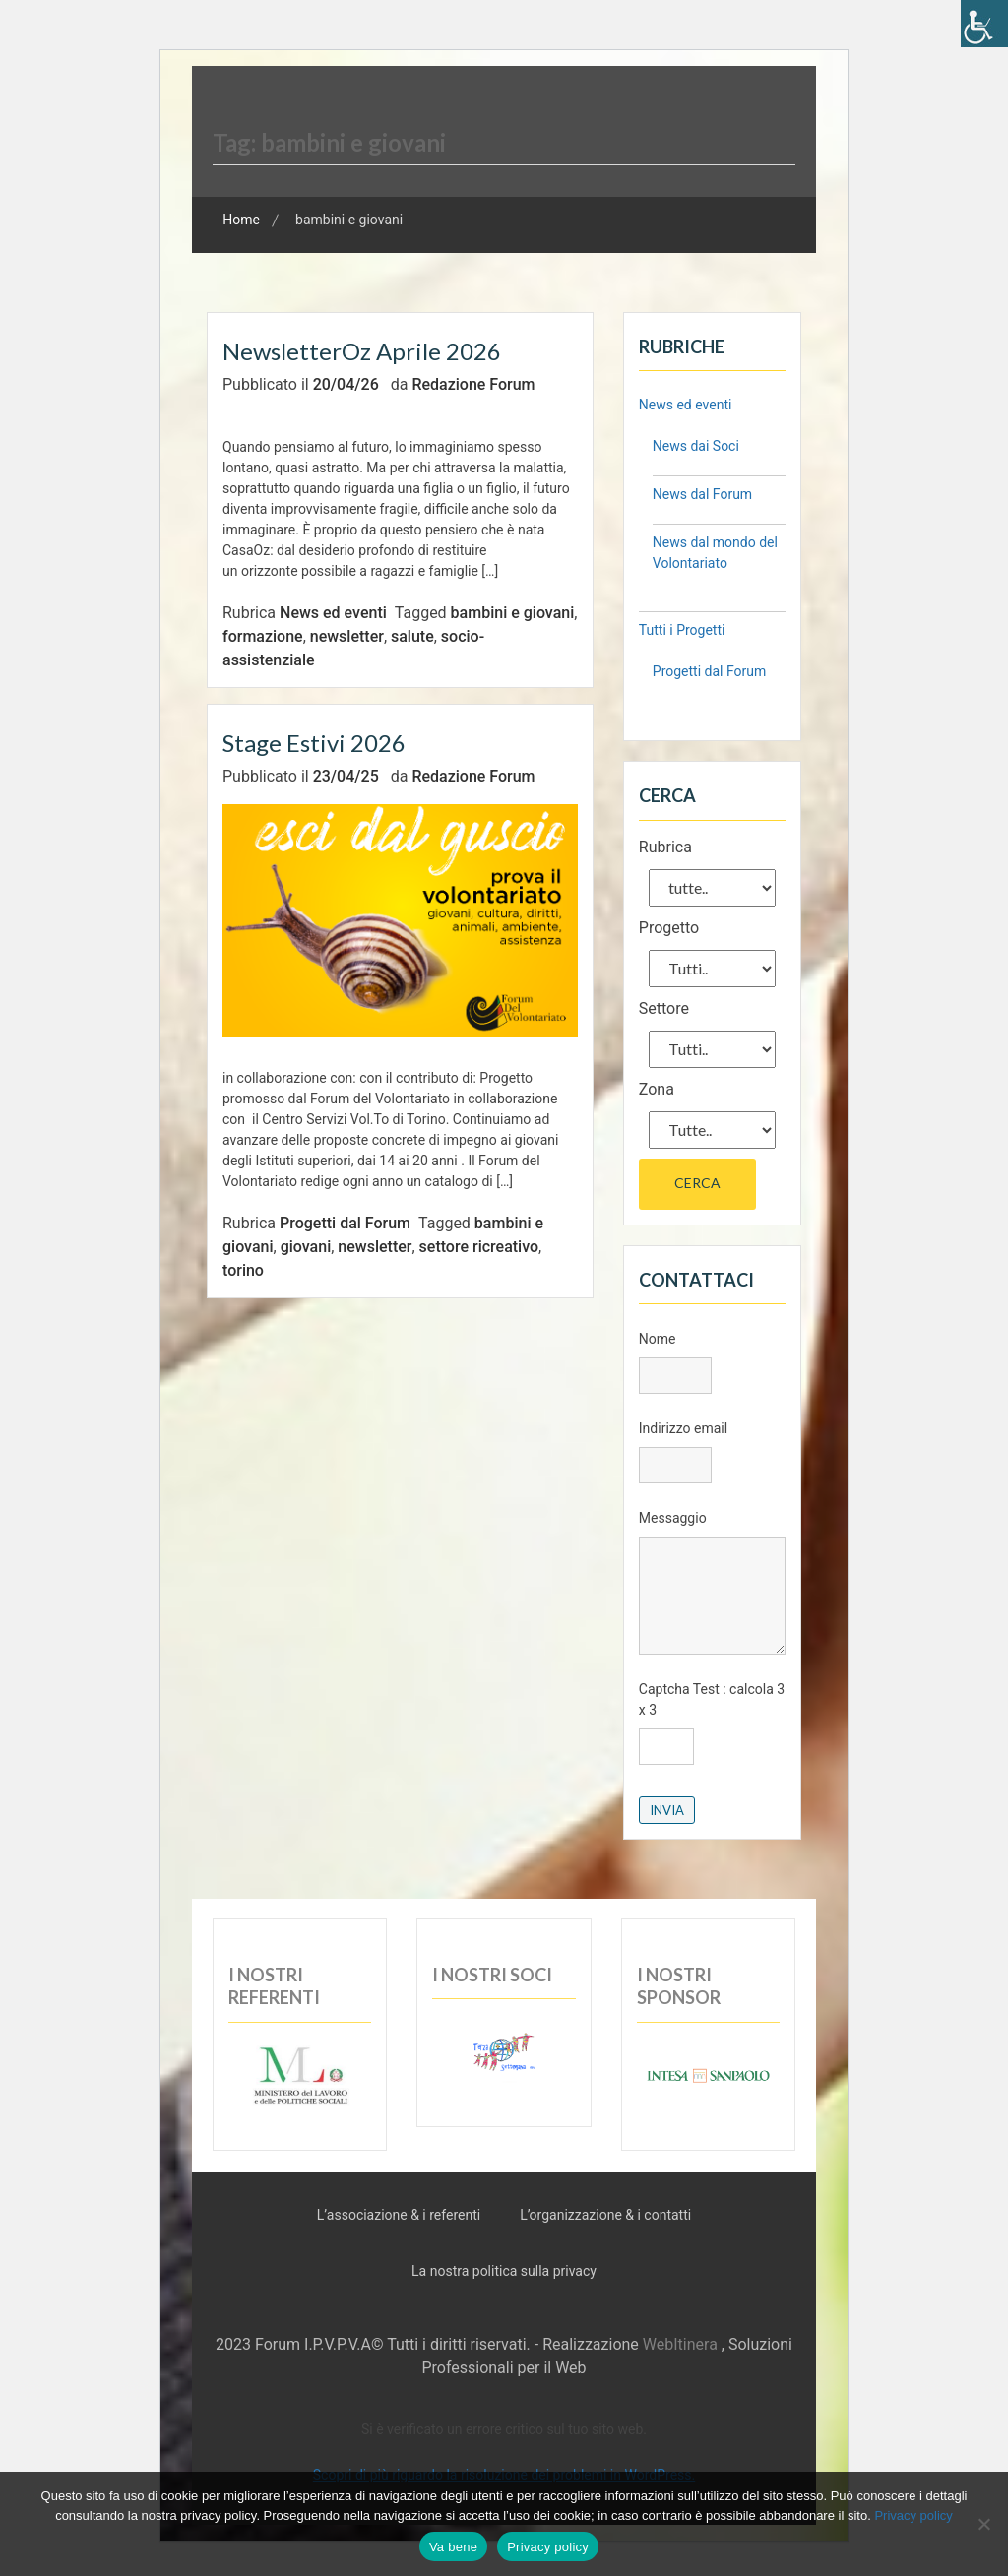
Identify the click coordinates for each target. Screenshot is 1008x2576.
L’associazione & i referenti (398, 2215)
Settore (664, 1008)
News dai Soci (696, 446)
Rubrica (665, 847)
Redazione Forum (473, 384)
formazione (262, 636)
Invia (667, 1810)
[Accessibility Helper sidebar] (984, 23)
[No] (983, 2524)
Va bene (453, 2547)
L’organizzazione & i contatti (605, 2215)
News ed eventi (333, 612)
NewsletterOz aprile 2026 (361, 351)
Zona (656, 1089)
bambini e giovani (513, 612)
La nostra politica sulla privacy (504, 2271)
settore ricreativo (479, 1246)
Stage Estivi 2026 (314, 742)
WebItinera (680, 2344)
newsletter (347, 636)
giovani (306, 1246)
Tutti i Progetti (682, 630)
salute (412, 636)
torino (243, 1270)
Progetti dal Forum (345, 1223)
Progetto (669, 927)
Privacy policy (913, 2515)
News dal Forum (702, 494)
